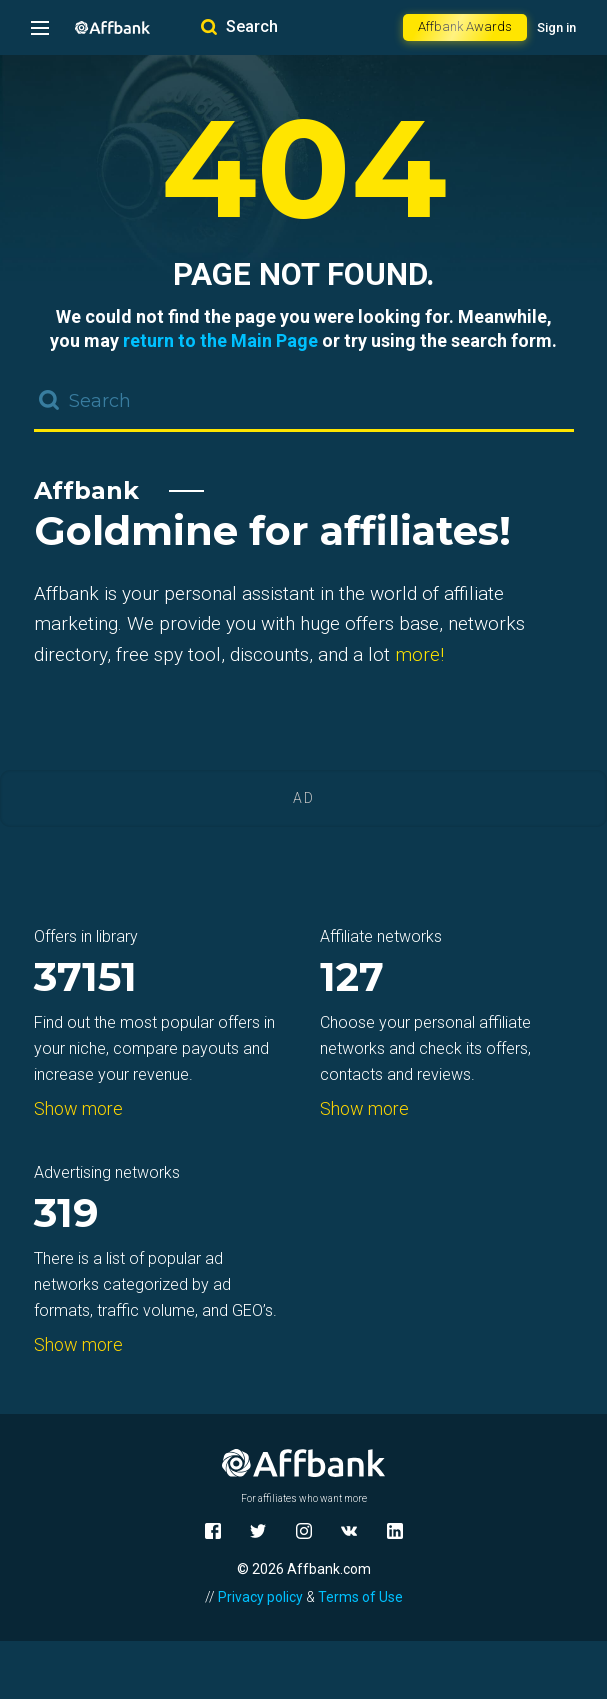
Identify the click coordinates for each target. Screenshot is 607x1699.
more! (419, 654)
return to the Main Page (220, 340)
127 (352, 978)
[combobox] (304, 402)
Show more (78, 1108)
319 (66, 1214)
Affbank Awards (465, 26)
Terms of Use (360, 1597)
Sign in (556, 27)
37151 (85, 978)
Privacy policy (260, 1597)
